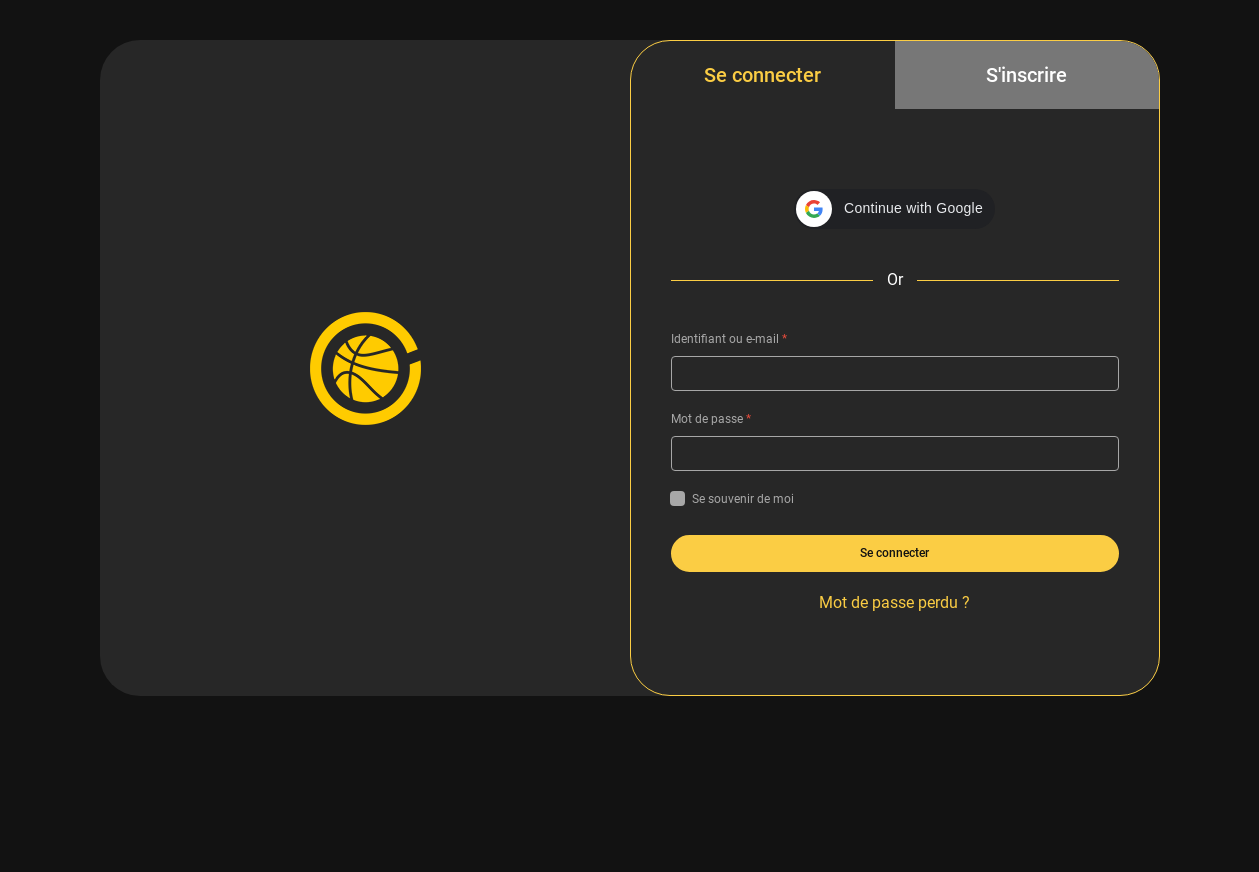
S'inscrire (1026, 75)
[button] (894, 209)
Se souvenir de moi (732, 499)
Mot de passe (711, 419)
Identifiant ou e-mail (729, 339)
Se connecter (762, 75)
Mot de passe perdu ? (894, 602)
